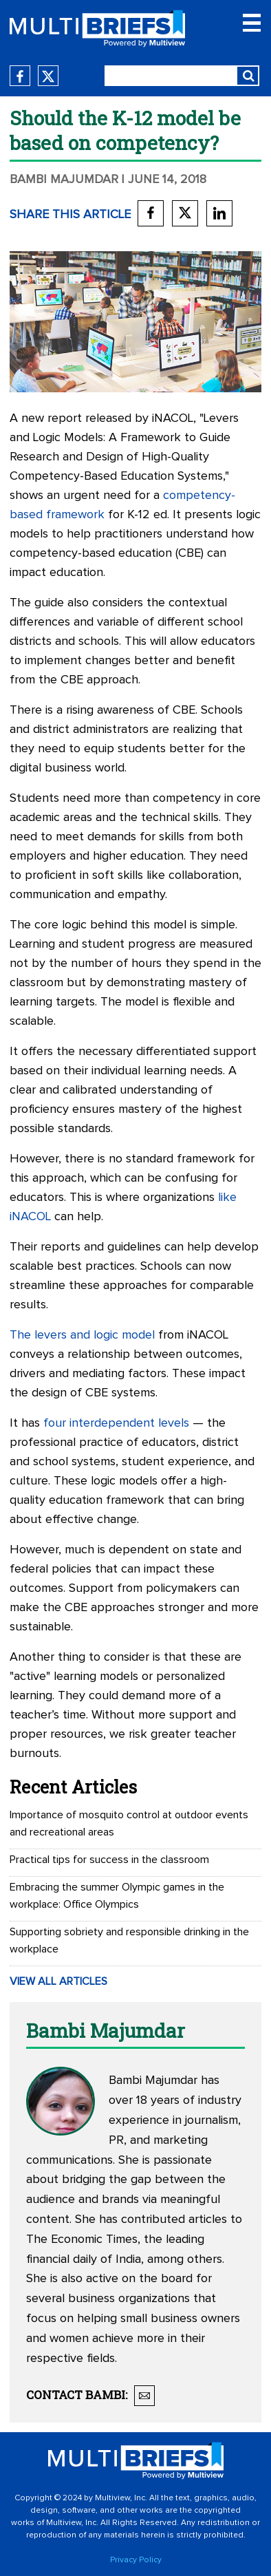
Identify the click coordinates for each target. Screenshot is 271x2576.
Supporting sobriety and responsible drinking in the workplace (129, 1940)
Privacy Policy (136, 2560)
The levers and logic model (82, 1335)
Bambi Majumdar (64, 179)
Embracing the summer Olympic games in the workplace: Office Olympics (117, 1896)
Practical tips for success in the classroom (109, 1859)
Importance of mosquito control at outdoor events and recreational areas (129, 1823)
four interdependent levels (116, 1423)
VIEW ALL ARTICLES (58, 1981)
